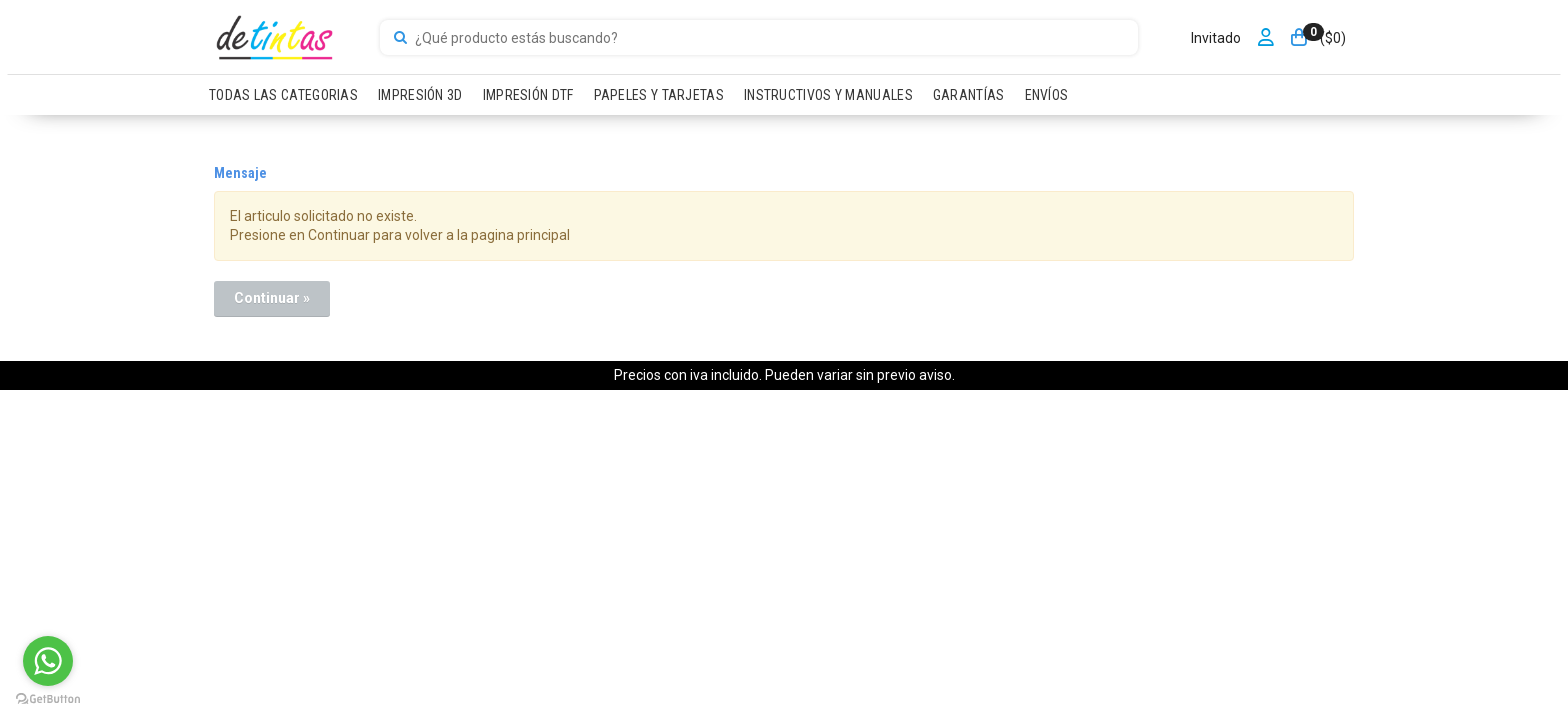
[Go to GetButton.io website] (48, 699)
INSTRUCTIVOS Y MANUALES (828, 95)
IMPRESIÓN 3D (420, 95)
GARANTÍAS (969, 95)
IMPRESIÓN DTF (528, 95)
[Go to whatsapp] (48, 661)
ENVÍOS (1047, 95)
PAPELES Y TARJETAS (659, 95)
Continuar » (272, 298)
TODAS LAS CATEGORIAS (283, 95)
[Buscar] (400, 38)
